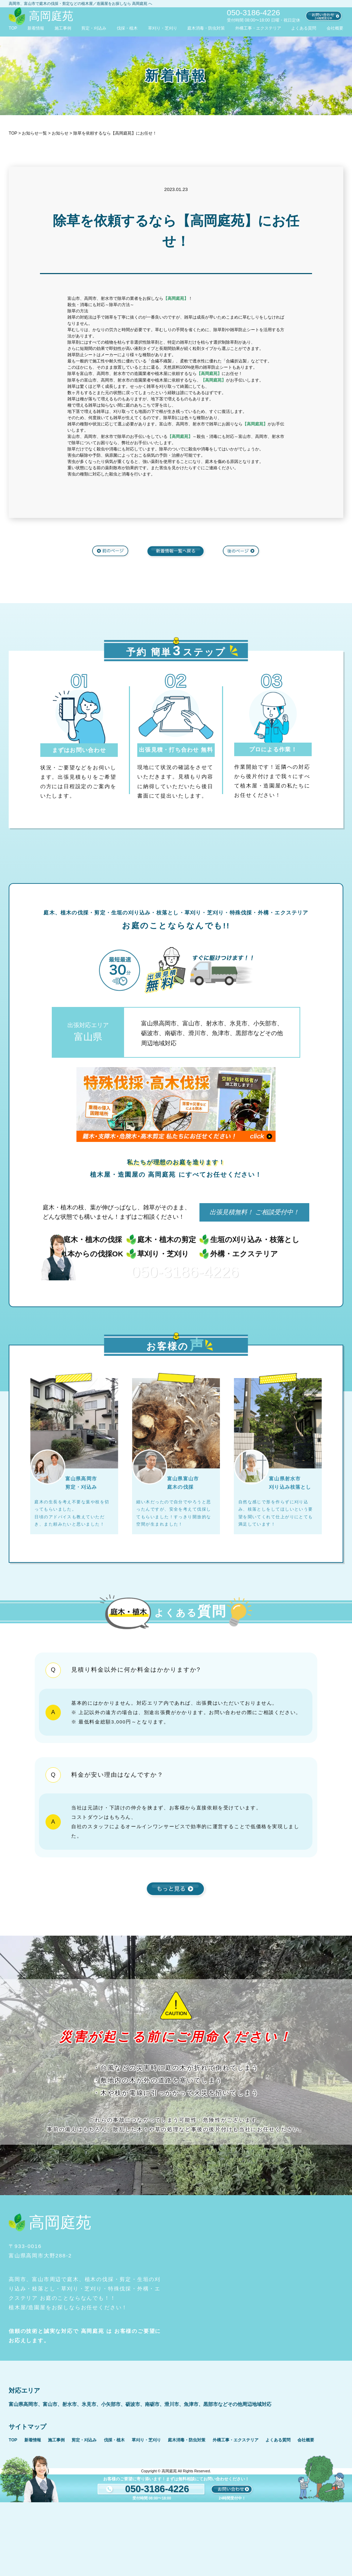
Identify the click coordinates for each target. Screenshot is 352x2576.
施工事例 (63, 28)
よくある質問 (303, 28)
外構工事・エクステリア (258, 28)
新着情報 (35, 28)
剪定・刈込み (93, 28)
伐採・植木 (127, 28)
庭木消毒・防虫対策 (206, 28)
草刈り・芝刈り (162, 28)
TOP (13, 28)
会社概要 (335, 28)
